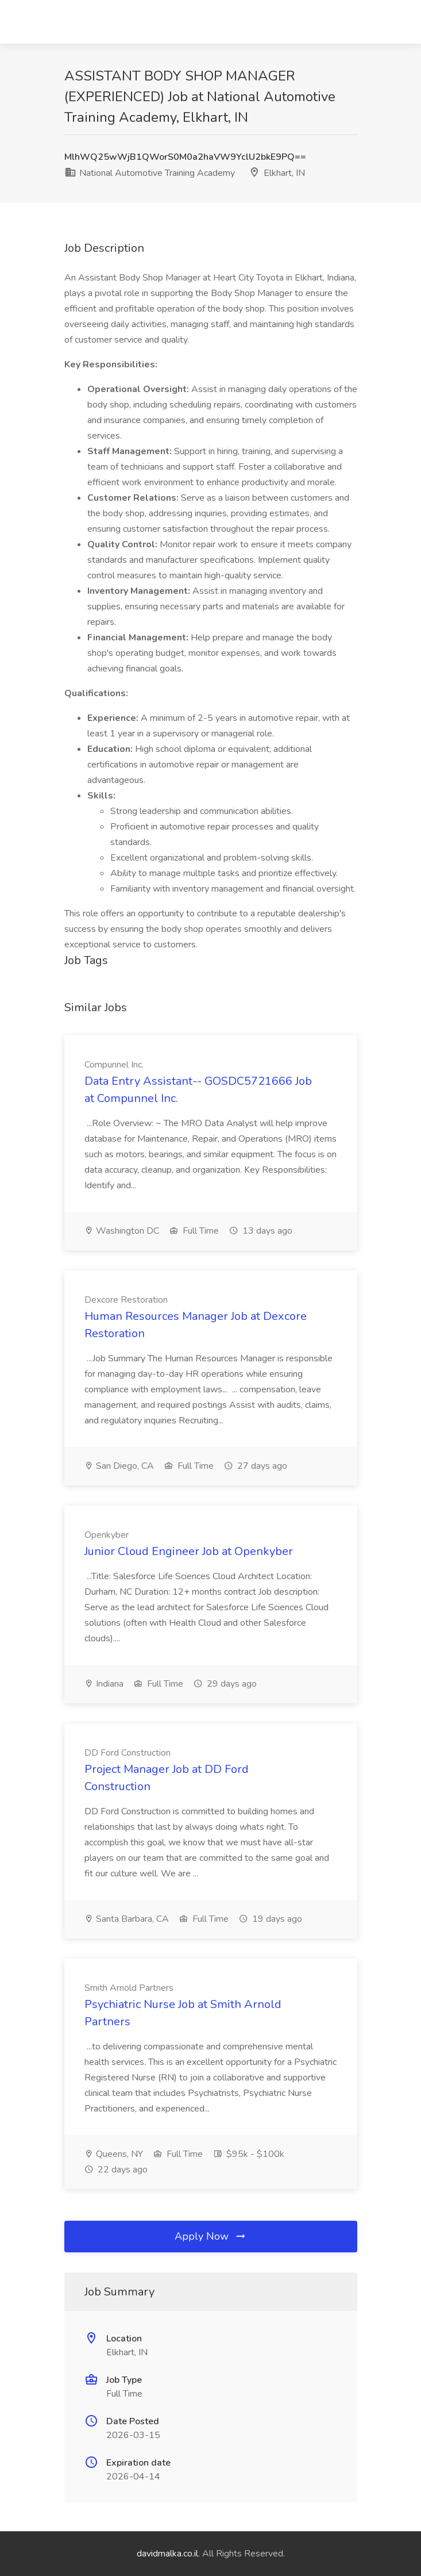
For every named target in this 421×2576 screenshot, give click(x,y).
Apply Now (211, 2236)
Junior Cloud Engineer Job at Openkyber (188, 1551)
